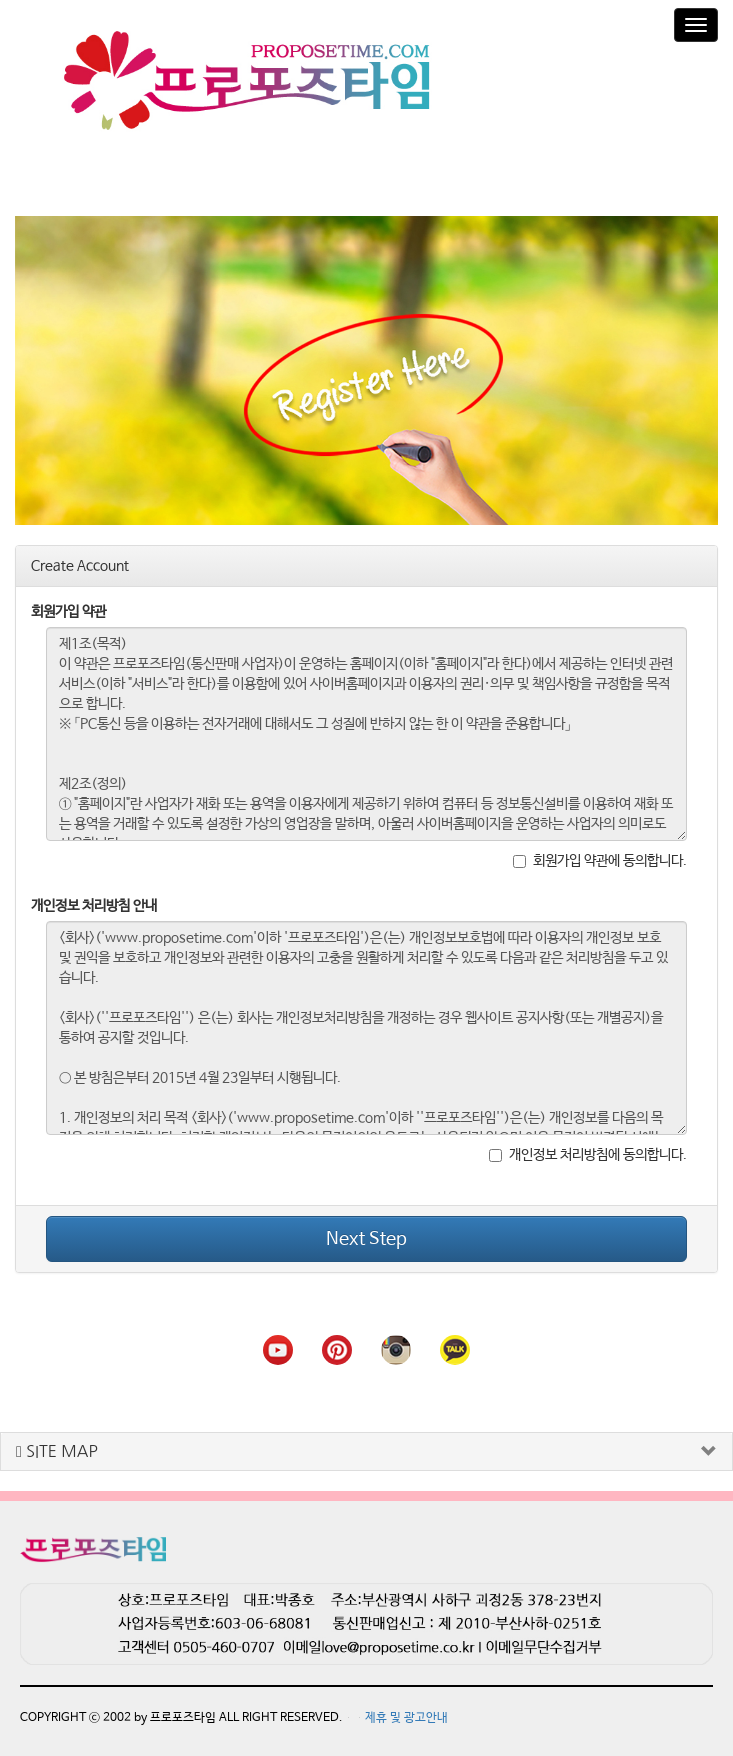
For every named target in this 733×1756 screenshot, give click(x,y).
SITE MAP (57, 1442)
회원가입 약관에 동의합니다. (600, 852)
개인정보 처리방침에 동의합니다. (588, 1146)
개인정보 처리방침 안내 (94, 897)
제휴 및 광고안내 (406, 1709)
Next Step (366, 1230)
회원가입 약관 (68, 603)
